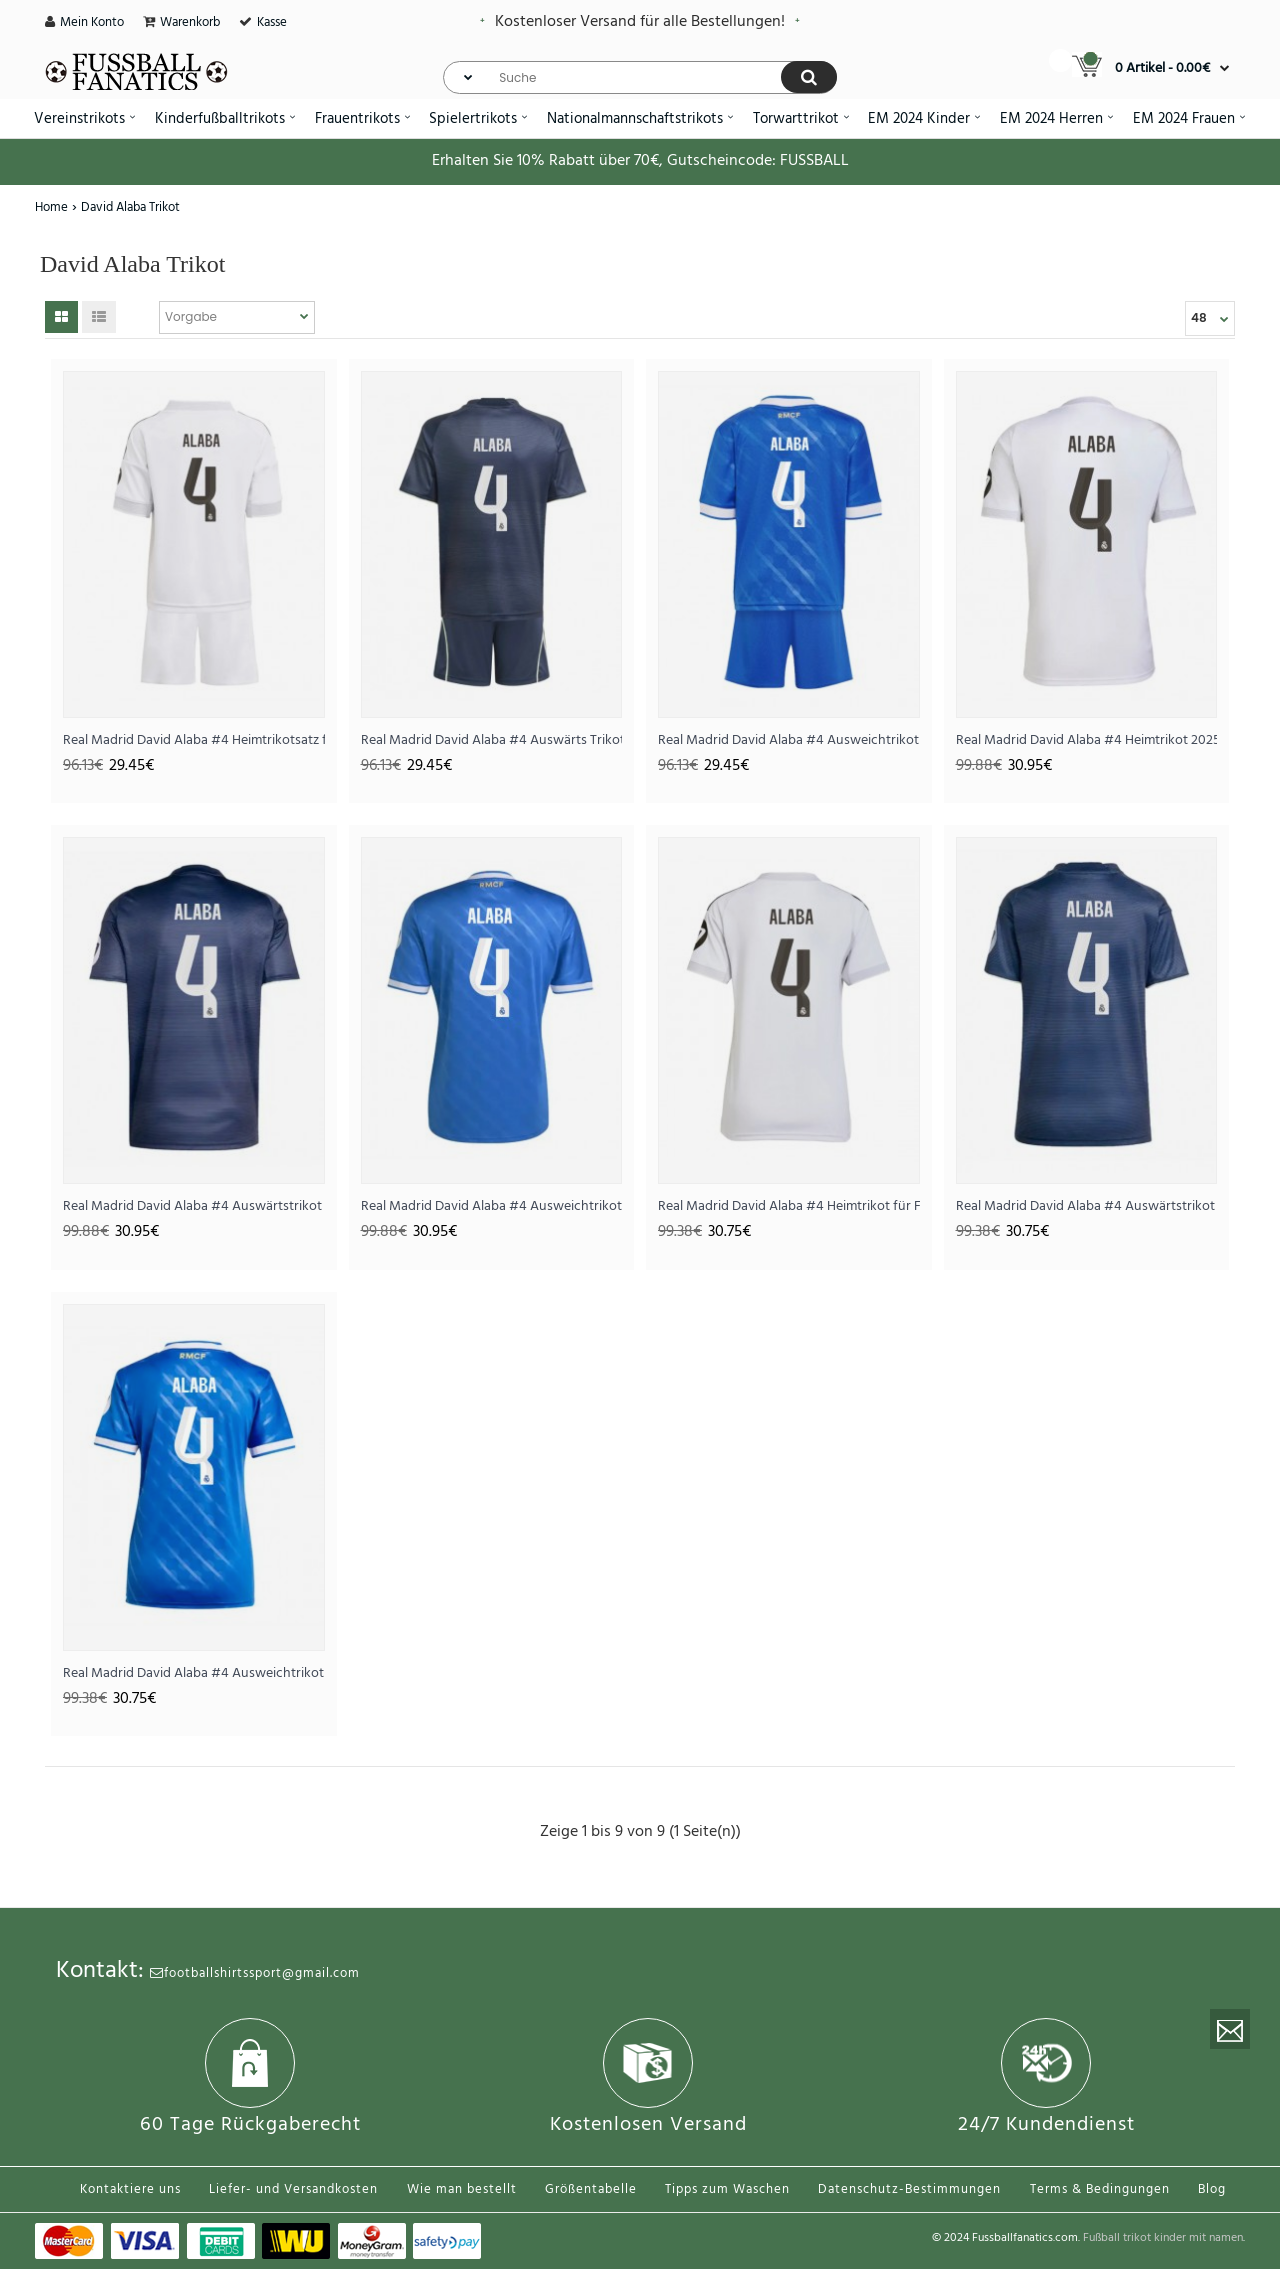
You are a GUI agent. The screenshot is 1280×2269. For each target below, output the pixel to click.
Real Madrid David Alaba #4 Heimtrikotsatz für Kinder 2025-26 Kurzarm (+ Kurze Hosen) (194, 740)
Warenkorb (190, 22)
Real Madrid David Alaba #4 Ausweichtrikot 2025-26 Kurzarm (492, 1206)
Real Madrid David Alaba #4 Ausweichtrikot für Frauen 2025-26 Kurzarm (194, 1673)
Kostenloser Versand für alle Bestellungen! (640, 22)
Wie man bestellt (462, 2189)
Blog (1212, 2189)
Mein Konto (92, 22)
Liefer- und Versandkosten (293, 2189)
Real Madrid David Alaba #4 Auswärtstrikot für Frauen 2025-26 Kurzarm (1087, 1206)
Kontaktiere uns (130, 2189)
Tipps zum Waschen (727, 2189)
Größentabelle (591, 2189)
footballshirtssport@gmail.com (255, 1973)
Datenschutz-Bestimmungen (909, 2189)
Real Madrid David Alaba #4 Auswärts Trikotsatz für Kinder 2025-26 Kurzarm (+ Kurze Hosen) (492, 740)
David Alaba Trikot (130, 207)
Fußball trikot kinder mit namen (1163, 2238)
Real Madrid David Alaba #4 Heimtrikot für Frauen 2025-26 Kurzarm (789, 1206)
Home (51, 207)
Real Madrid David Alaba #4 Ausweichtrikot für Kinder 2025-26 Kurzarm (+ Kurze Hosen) (789, 740)
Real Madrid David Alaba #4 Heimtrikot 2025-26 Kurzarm (1087, 740)
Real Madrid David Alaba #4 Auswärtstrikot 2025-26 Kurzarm (194, 1206)
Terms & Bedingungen (1100, 2189)
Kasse (272, 22)
